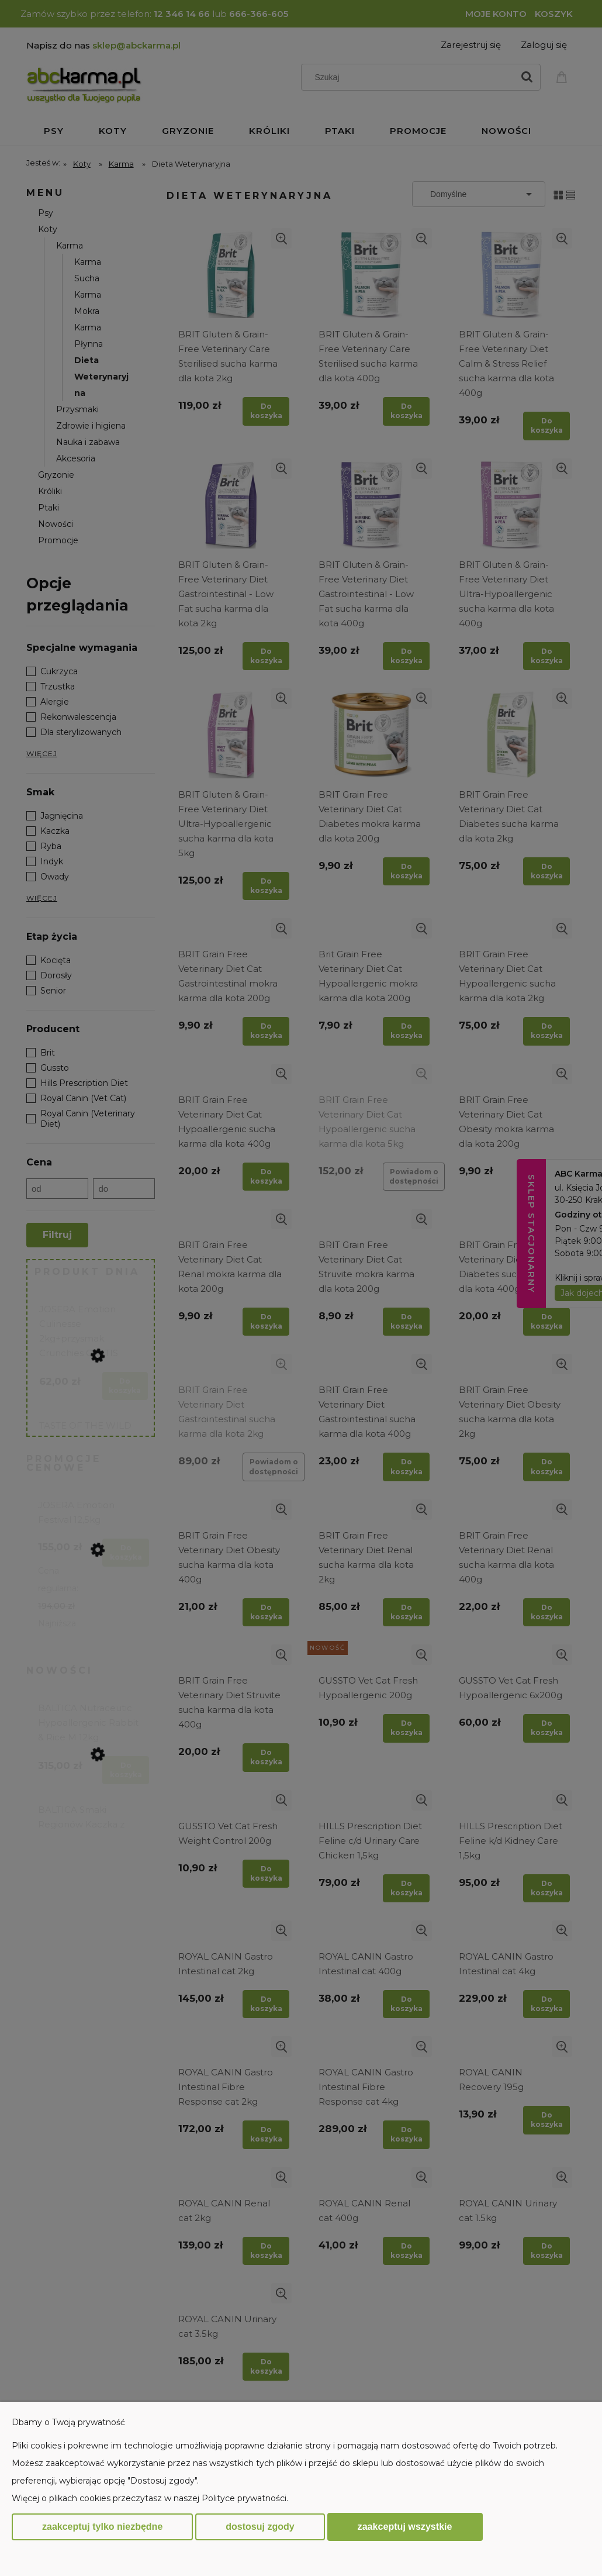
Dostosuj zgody (260, 2527)
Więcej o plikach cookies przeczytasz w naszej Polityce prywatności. (150, 2498)
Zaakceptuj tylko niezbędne (102, 2527)
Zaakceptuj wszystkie (405, 2526)
